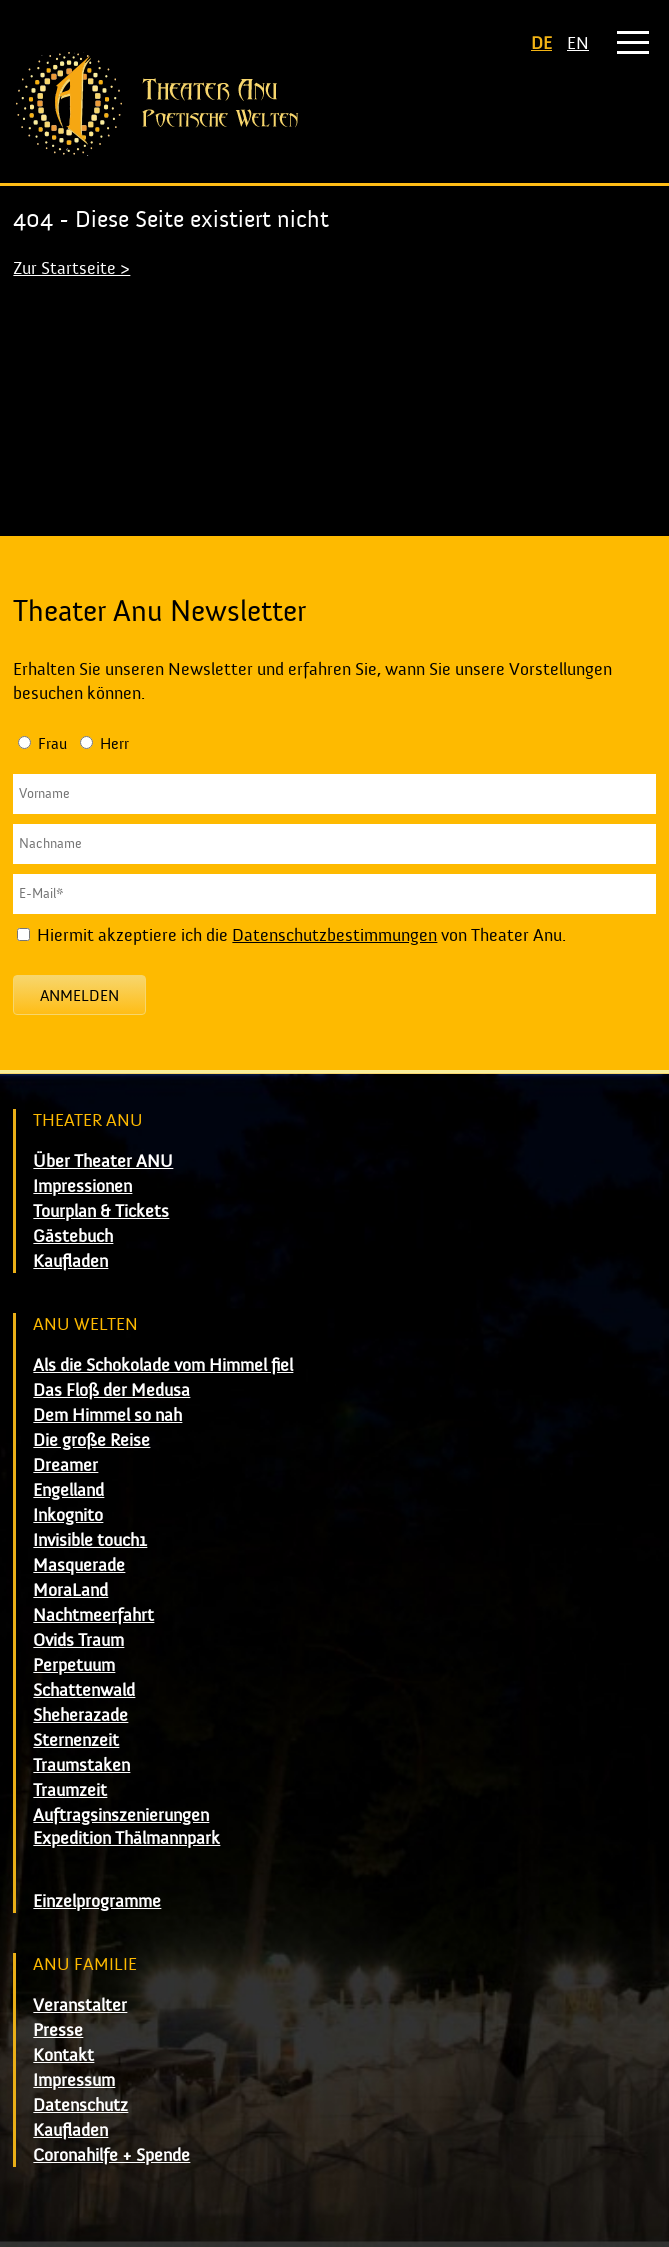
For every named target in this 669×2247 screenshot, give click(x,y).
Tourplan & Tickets (101, 1211)
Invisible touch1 (90, 1540)
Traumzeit (70, 1790)
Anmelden (79, 996)
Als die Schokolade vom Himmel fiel (163, 1365)
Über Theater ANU (103, 1161)
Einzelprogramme (97, 1901)
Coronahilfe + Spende (111, 2155)
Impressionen (82, 1186)
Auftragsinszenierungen (121, 1815)
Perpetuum (74, 1665)
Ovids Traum (78, 1640)
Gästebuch (73, 1236)
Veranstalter (80, 2005)
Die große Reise (91, 1440)
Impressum (74, 2080)
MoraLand (70, 1590)
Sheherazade (80, 1715)
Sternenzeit (76, 1740)
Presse (58, 2030)
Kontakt (63, 2055)
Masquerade (79, 1565)
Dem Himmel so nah (107, 1415)
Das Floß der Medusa (111, 1390)
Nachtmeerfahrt (93, 1615)
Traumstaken (81, 1765)
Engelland (68, 1490)
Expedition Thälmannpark (126, 1838)
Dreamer (65, 1465)
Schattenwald (84, 1690)
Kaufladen (70, 1261)
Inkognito (68, 1515)
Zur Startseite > (71, 268)
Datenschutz (80, 2105)
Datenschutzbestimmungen (334, 935)
